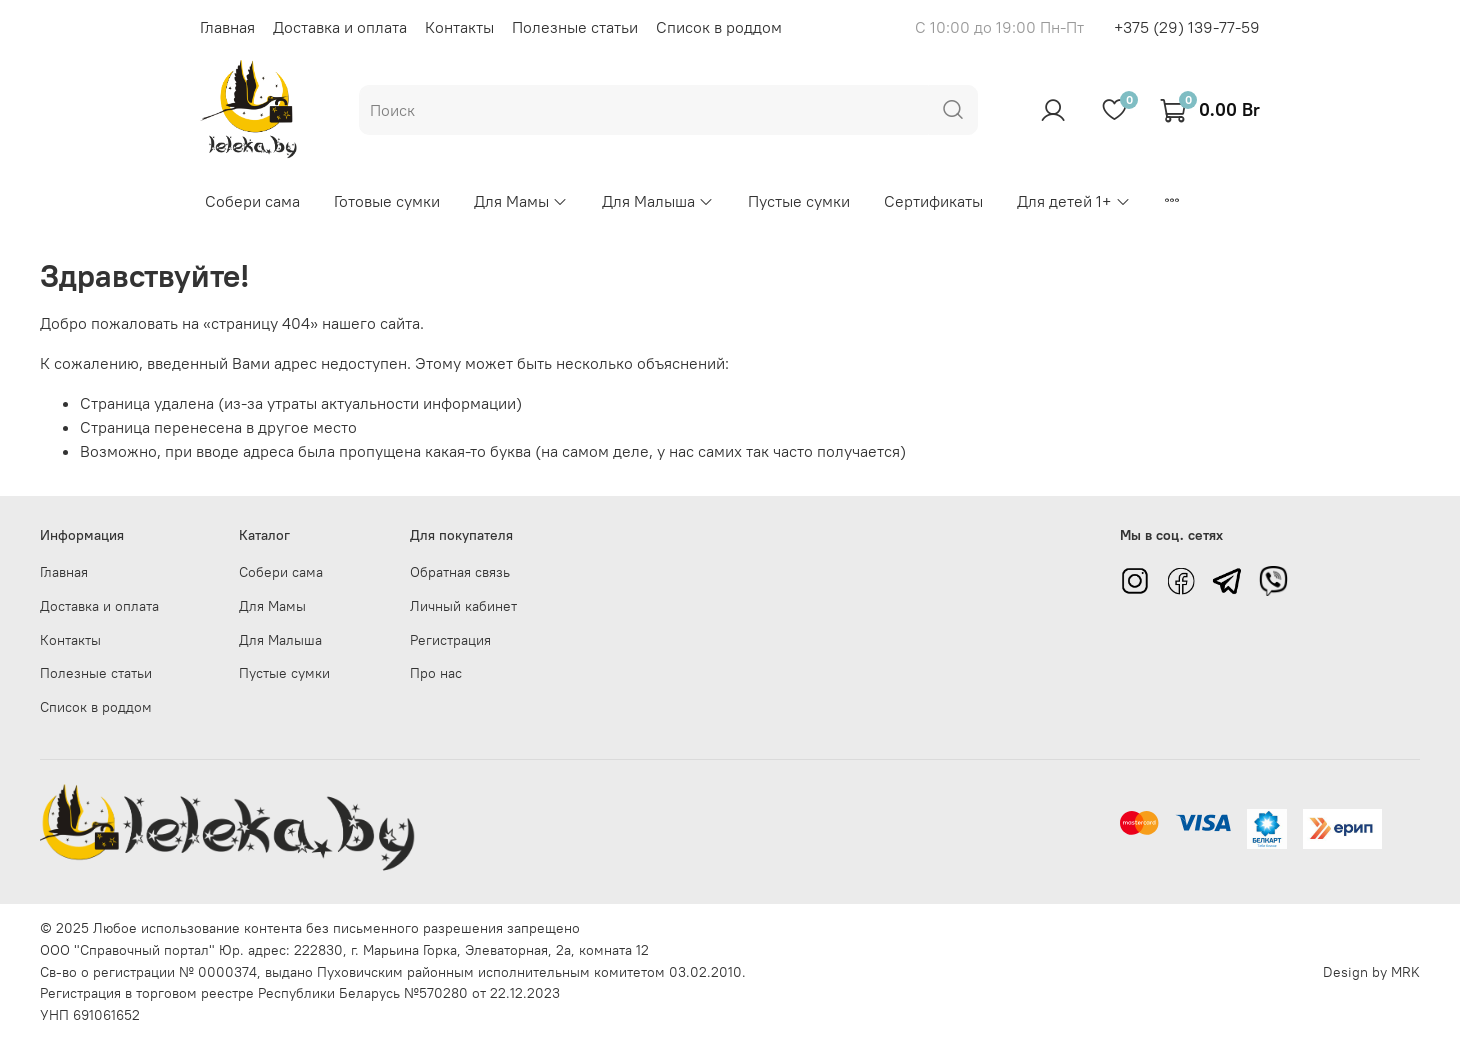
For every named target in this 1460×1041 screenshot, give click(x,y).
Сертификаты (933, 201)
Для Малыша (658, 201)
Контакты (459, 27)
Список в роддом (719, 27)
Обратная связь (460, 572)
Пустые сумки (799, 201)
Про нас (436, 673)
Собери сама (252, 201)
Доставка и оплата (340, 27)
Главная (227, 27)
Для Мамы (521, 201)
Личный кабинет (463, 606)
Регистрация (450, 640)
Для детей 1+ (1073, 201)
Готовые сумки (387, 201)
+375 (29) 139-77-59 (1187, 27)
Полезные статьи (575, 27)
